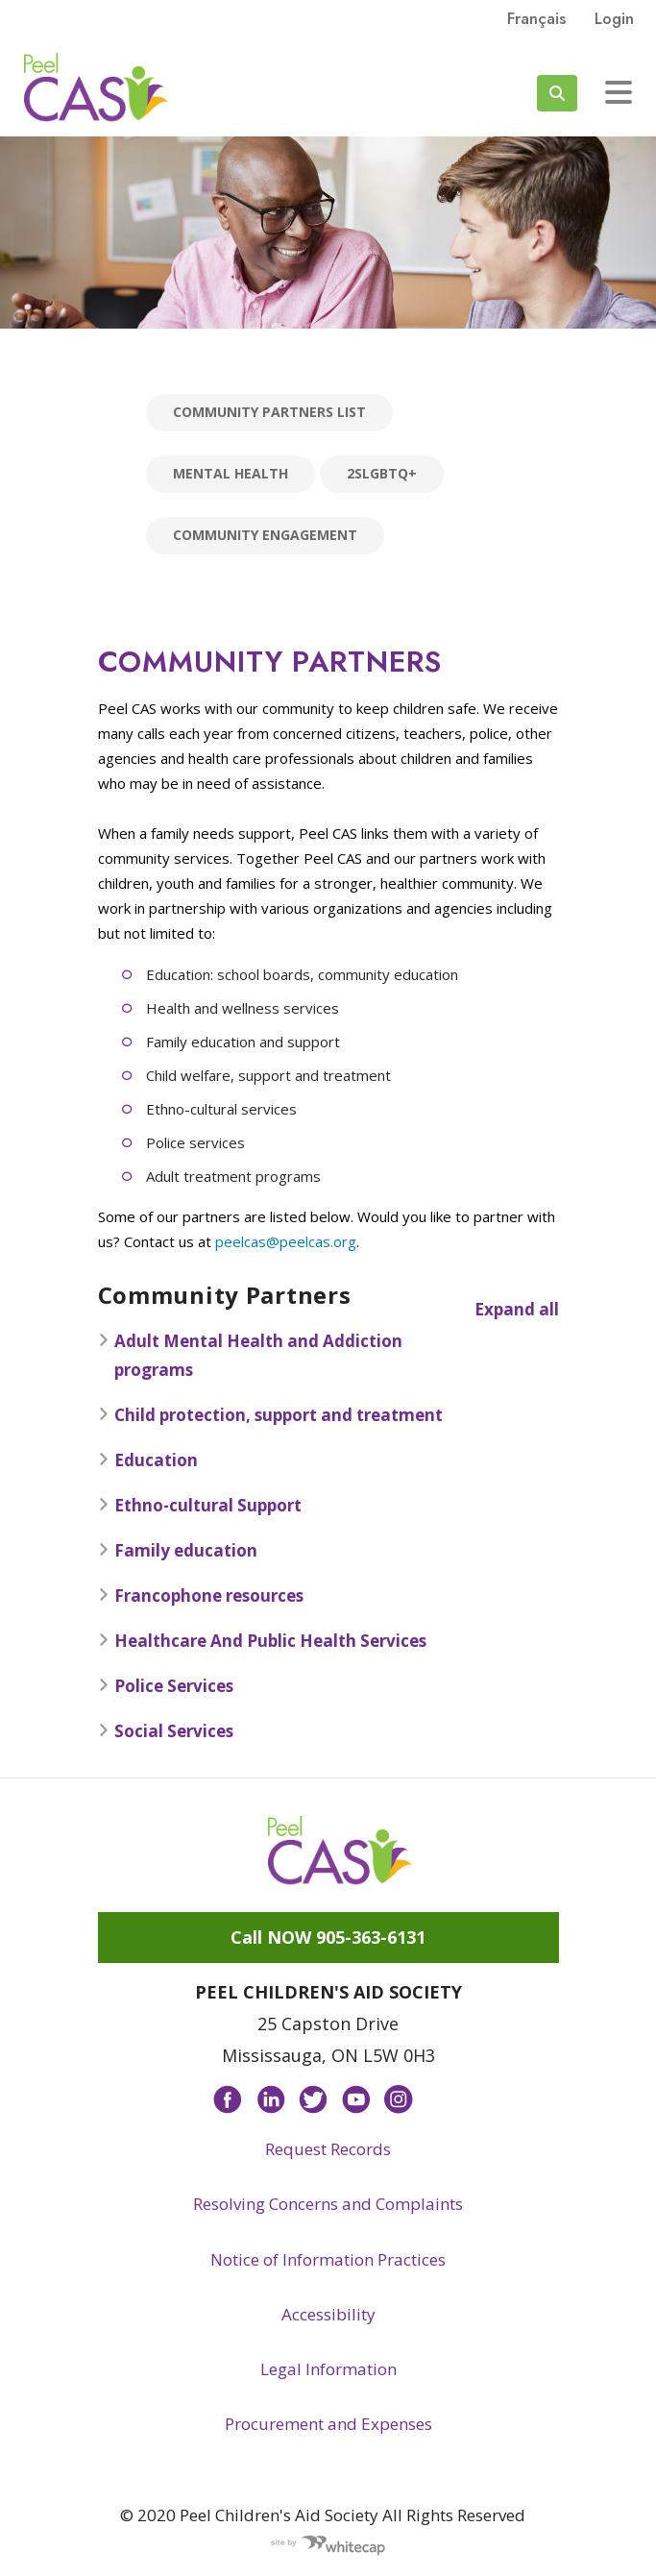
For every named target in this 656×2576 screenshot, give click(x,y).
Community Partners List (269, 412)
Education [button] (148, 1460)
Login (614, 18)
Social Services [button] (165, 1731)
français (536, 18)
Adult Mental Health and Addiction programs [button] (250, 1355)
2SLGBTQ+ (382, 473)
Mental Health (230, 473)
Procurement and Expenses (328, 2424)
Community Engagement (265, 535)
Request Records (328, 2149)
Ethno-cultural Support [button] (200, 1505)
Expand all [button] (516, 1309)
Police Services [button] (165, 1686)
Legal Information (328, 2369)
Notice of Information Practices (328, 2259)
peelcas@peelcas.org (285, 1241)
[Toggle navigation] (618, 92)
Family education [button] (177, 1550)
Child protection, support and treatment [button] (270, 1415)
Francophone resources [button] (201, 1595)
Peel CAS (96, 87)
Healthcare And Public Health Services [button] (262, 1641)
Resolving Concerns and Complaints (328, 2204)
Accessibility (328, 2314)
